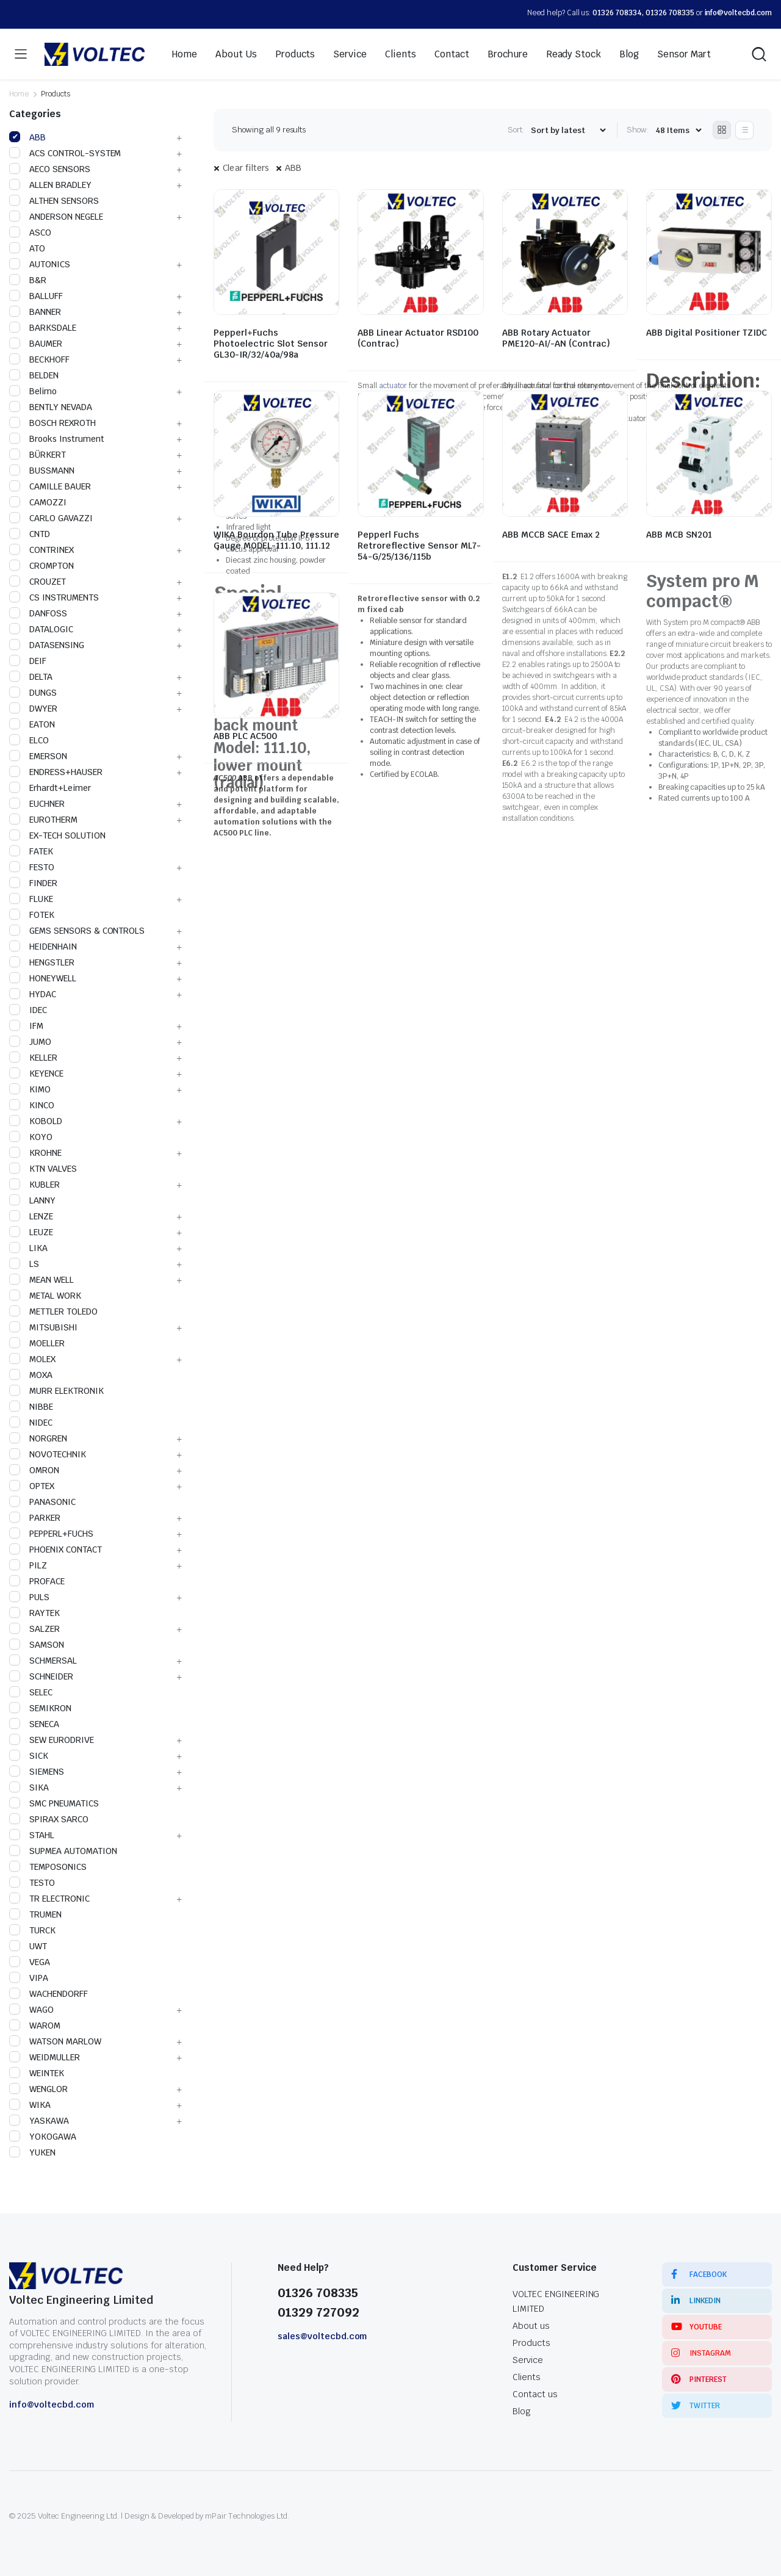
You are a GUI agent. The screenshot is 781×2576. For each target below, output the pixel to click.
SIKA (29, 1787)
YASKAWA (39, 2120)
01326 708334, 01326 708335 (643, 13)
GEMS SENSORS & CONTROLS (77, 930)
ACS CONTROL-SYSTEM (65, 153)
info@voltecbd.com (738, 13)
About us (531, 2325)
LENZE (31, 1216)
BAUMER (35, 343)
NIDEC (30, 1422)
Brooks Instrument (56, 438)
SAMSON (36, 1644)
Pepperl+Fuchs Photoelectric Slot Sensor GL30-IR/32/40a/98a (271, 343)
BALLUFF (36, 295)
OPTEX (31, 1486)
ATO (27, 248)
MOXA (30, 1374)
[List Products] (744, 130)
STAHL (31, 1835)
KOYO (30, 1136)
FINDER (33, 883)
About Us (236, 54)
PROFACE (37, 1581)
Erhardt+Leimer (50, 787)
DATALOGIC (41, 629)
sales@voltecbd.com (322, 2336)
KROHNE (35, 1152)
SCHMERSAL (43, 1660)
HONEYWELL (42, 978)
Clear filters (246, 167)
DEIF (27, 660)
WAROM (34, 2025)
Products (295, 54)
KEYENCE (36, 1073)
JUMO (30, 1041)
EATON (32, 724)
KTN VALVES (43, 1168)
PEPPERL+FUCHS (51, 1533)
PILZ (28, 1565)
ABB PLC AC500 (245, 736)
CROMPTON (41, 565)
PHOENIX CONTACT (55, 1549)
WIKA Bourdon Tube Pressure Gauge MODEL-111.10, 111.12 (276, 540)
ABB (293, 167)
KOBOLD (35, 1121)
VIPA (28, 1977)
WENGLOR (38, 2089)
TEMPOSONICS (48, 1866)
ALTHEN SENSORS (54, 200)
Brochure (508, 54)
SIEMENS (36, 1771)
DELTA (30, 676)
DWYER (33, 708)
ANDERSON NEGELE (56, 216)
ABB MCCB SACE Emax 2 (551, 534)
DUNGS (33, 692)
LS (24, 1263)
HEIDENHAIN (43, 946)
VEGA (29, 1962)
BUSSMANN (41, 470)
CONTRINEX (41, 549)
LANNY (32, 1200)
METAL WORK (45, 1295)
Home (184, 54)
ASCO (30, 232)
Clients (400, 54)
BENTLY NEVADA (50, 407)
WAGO (31, 2009)
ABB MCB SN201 (679, 534)
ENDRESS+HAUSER (56, 772)
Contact (451, 54)
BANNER (35, 311)
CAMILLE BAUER (50, 486)
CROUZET (37, 581)
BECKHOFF (39, 359)
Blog (629, 54)
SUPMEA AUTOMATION (63, 1850)
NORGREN (38, 1438)
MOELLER (37, 1343)
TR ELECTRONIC (49, 1898)
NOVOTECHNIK (47, 1454)
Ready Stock (574, 54)
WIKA (30, 2104)
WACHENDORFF (48, 1993)
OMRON (34, 1470)
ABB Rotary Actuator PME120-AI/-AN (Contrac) (556, 338)
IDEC (28, 1010)
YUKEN (32, 2152)
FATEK (31, 851)
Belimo (33, 391)
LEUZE (31, 1232)
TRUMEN (35, 1914)
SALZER (34, 1628)
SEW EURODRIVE (51, 1739)
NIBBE (31, 1406)
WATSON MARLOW (55, 2041)
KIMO (30, 1089)
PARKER (34, 1517)
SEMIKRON (40, 1708)
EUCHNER (37, 803)
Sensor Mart (684, 54)
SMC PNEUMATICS (54, 1803)
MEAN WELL (41, 1279)
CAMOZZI (38, 502)
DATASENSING (46, 645)
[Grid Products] (722, 130)
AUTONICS (39, 264)
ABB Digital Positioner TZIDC (706, 332)
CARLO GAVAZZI (51, 518)
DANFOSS (38, 613)
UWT (28, 1946)
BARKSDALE (42, 327)
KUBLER (34, 1184)
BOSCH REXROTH (52, 422)
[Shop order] (568, 130)
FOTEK (31, 914)
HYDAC (32, 994)
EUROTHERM (43, 819)
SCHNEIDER (41, 1676)
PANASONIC (42, 1501)
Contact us (535, 2394)
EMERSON (38, 756)
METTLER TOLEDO (53, 1311)
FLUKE (31, 898)
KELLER (33, 1057)
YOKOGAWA (42, 2136)
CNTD (29, 534)
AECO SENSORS (49, 169)
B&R (27, 280)
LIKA (28, 1248)
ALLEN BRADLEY (50, 184)
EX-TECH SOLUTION (57, 835)
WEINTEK (36, 2073)
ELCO (29, 740)
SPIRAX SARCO (48, 1819)
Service (350, 54)
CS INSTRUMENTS (54, 597)
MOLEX (32, 1359)
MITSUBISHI (43, 1327)
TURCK (32, 1930)
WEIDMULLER (44, 2057)
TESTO (32, 1882)
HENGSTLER (41, 962)
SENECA (34, 1724)
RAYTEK (34, 1612)
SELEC (30, 1692)
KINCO (31, 1105)
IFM (26, 1025)
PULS (29, 1597)
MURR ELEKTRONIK (56, 1390)
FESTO (31, 867)
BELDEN (34, 375)
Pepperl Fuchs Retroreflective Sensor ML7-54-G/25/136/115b (419, 545)
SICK (28, 1755)
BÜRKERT (37, 454)
